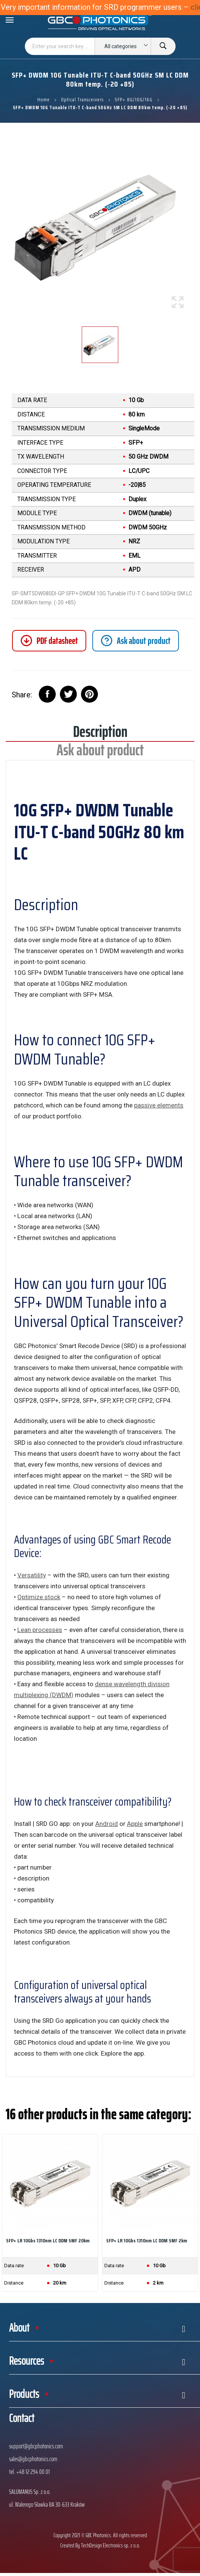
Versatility (31, 1575)
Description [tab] (100, 734)
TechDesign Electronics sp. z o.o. (110, 2545)
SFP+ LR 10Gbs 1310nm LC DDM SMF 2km (146, 2240)
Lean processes (39, 1629)
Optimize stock (38, 1597)
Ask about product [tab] (100, 752)
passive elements (158, 1105)
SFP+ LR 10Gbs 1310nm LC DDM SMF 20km (48, 2240)
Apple (135, 1823)
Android (106, 1823)
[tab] (135, 640)
